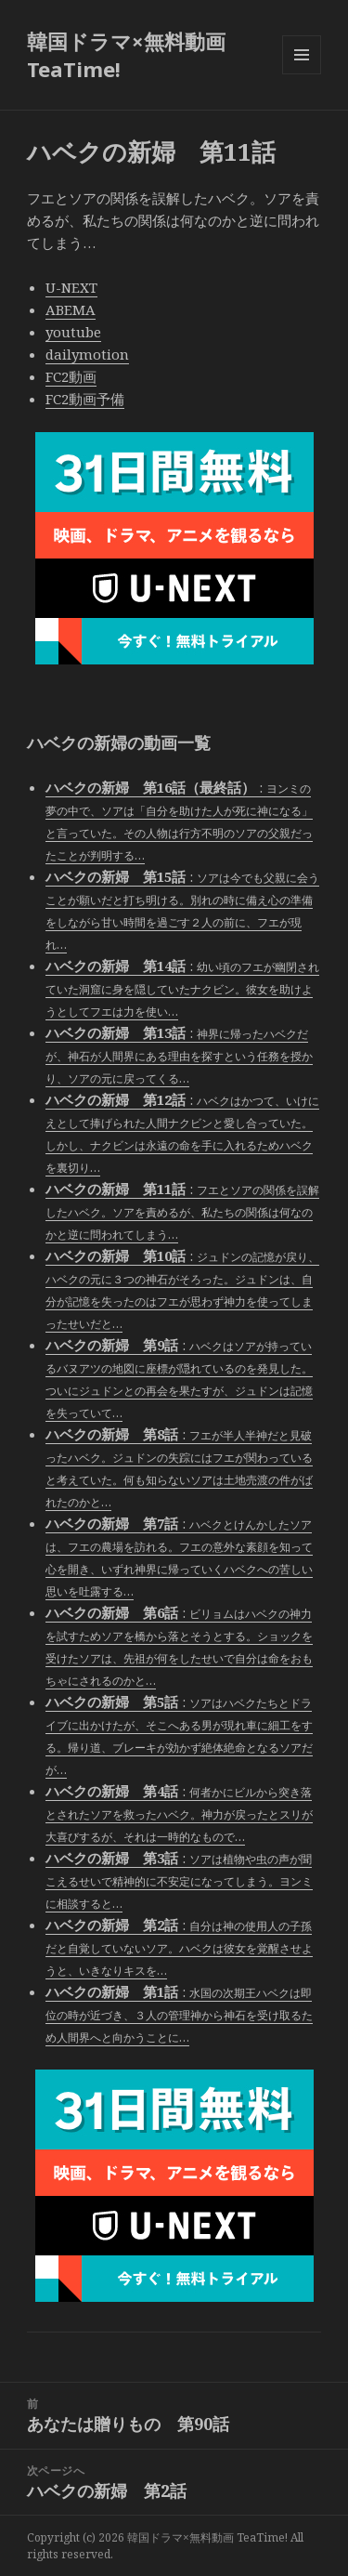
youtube (73, 331)
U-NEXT (71, 287)
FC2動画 (71, 376)
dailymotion (87, 354)
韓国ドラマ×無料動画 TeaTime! (126, 55)
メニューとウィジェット (301, 73)
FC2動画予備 (84, 398)
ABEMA (70, 309)
